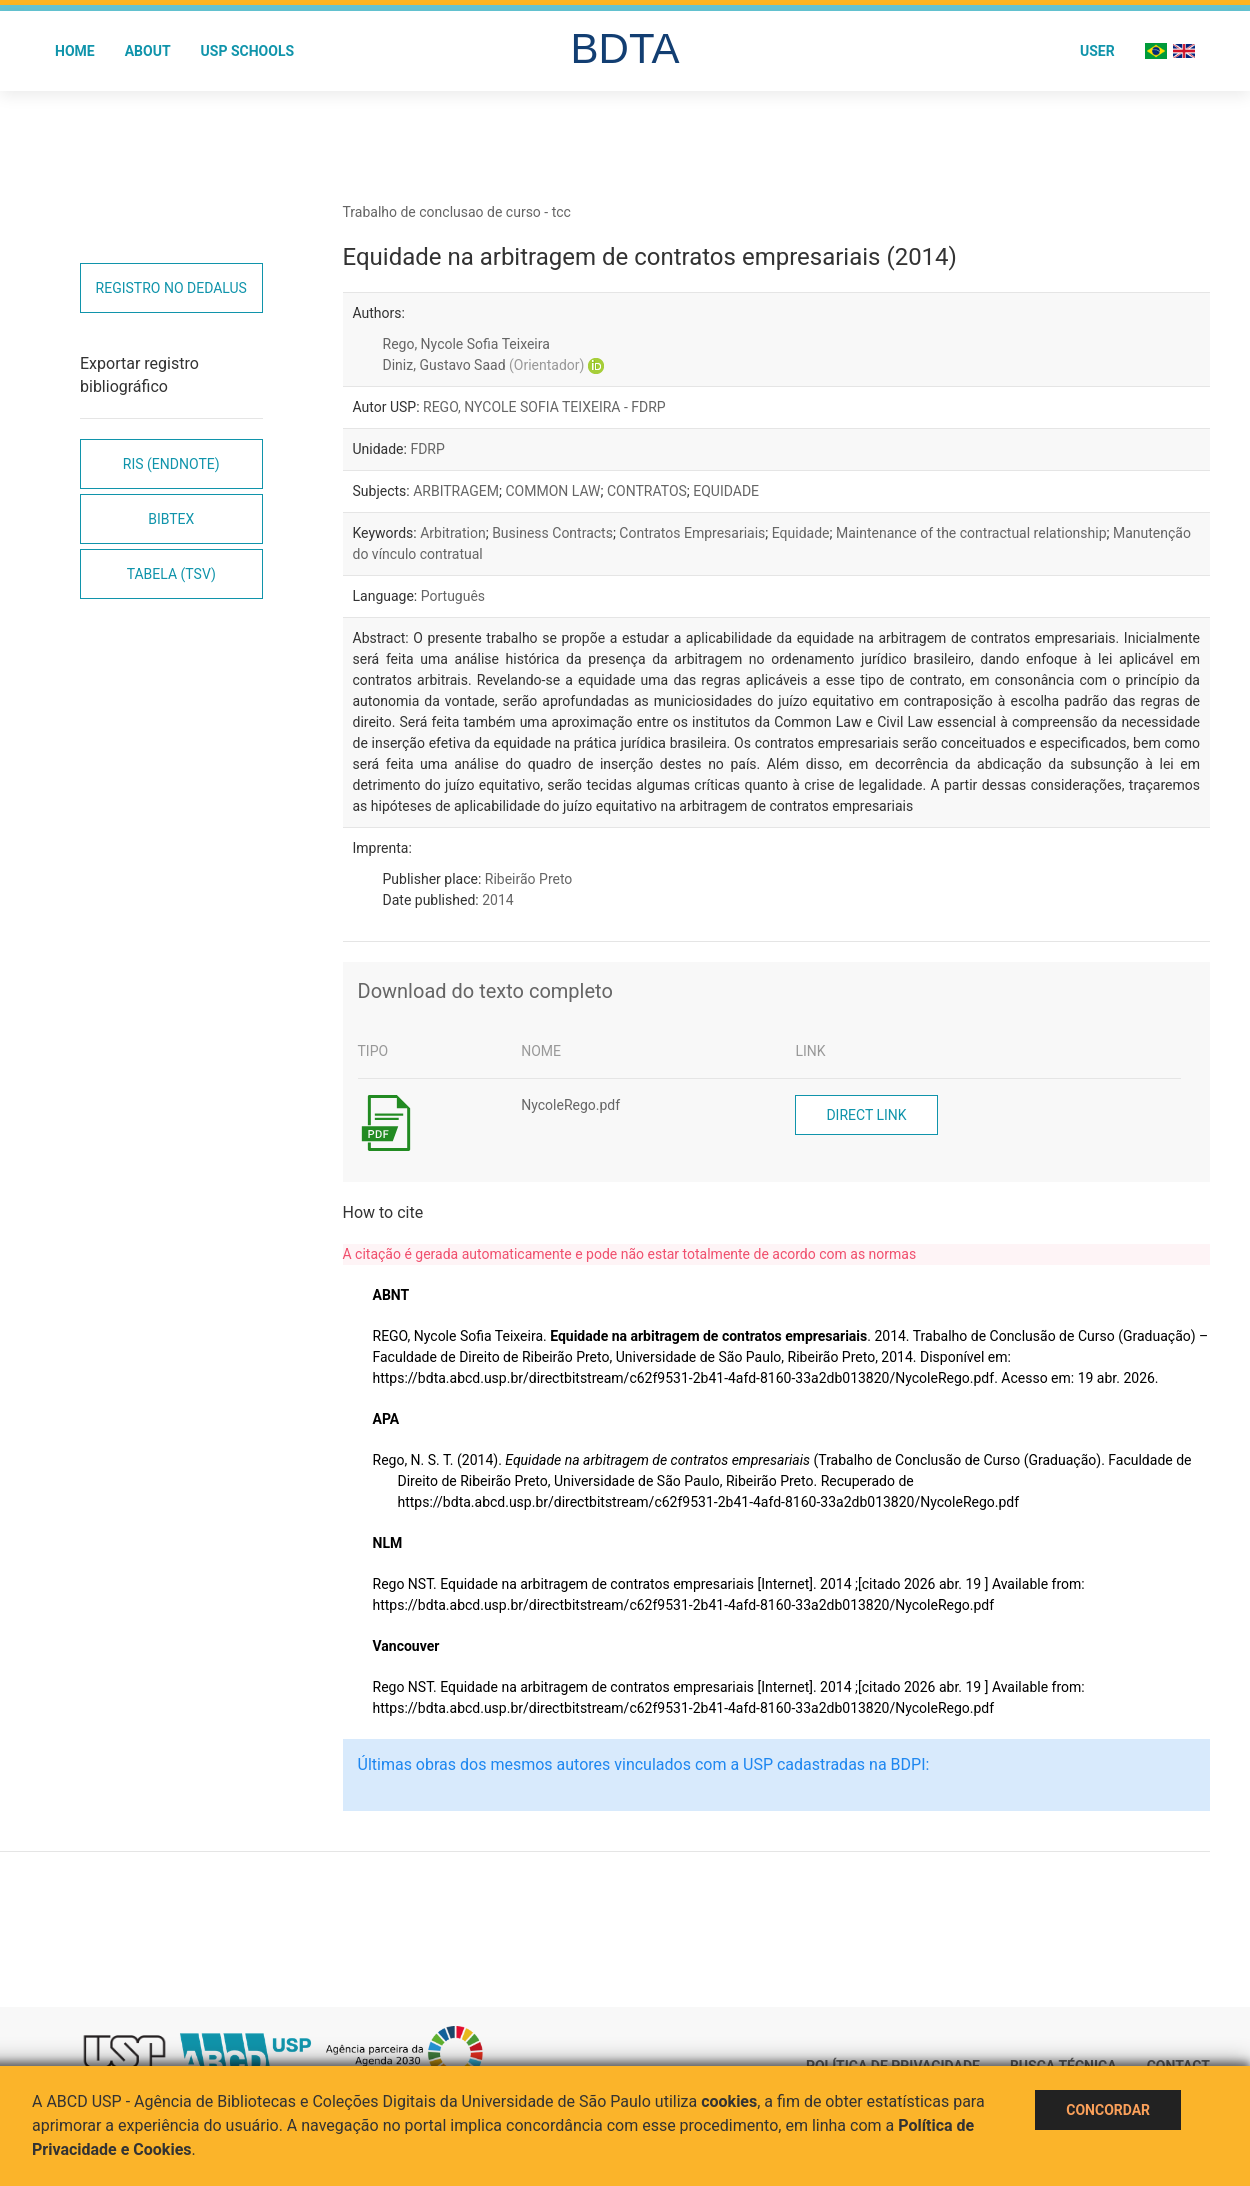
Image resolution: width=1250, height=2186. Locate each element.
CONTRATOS (647, 491)
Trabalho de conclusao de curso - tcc (457, 212)
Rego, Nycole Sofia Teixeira (466, 344)
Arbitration (453, 533)
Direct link (866, 1115)
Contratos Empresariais (692, 533)
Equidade (801, 533)
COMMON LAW (552, 491)
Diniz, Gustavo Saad (484, 365)
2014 (497, 900)
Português (453, 596)
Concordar (1108, 2110)
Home (75, 51)
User (1097, 51)
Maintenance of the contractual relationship (971, 533)
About (148, 51)
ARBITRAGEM (456, 491)
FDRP (427, 449)
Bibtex (171, 519)
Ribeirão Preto (529, 879)
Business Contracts (552, 533)
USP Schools (248, 51)
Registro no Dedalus (171, 288)
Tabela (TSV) (171, 574)
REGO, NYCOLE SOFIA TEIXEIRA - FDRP (544, 407)
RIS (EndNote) (171, 464)
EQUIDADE (726, 491)
